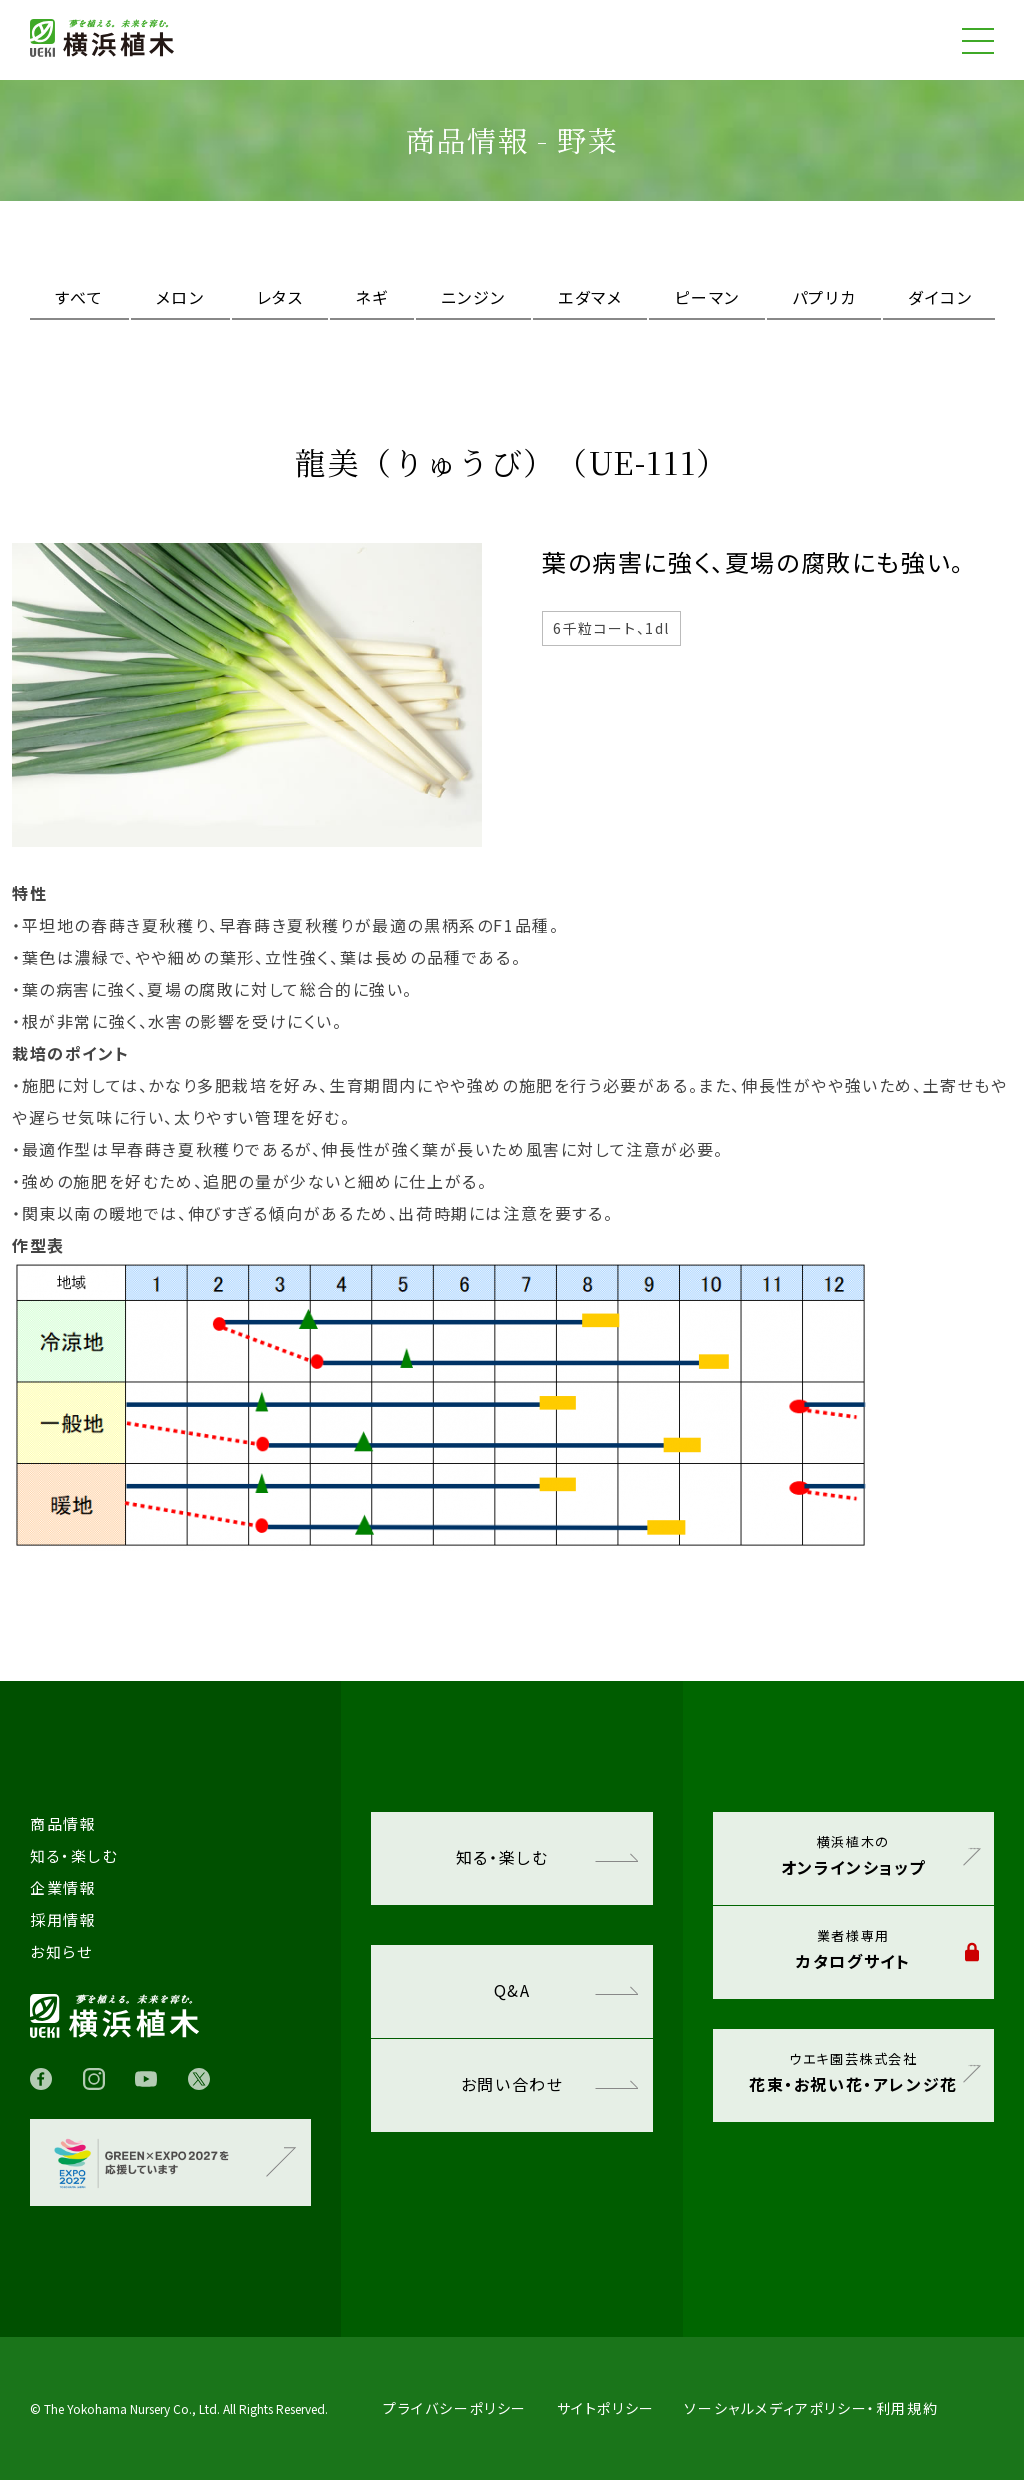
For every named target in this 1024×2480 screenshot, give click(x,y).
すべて (79, 297)
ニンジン (473, 297)
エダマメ (590, 297)
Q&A (566, 1990)
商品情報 (63, 1823)
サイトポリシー (606, 2408)
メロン (180, 297)
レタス (280, 297)
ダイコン (940, 297)
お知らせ (61, 1951)
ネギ (371, 297)
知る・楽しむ (547, 1857)
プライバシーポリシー (455, 2408)
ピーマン (706, 297)
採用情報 (63, 1919)
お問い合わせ (549, 2084)
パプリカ (824, 297)
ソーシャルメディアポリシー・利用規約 (811, 2408)
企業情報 (63, 1887)
